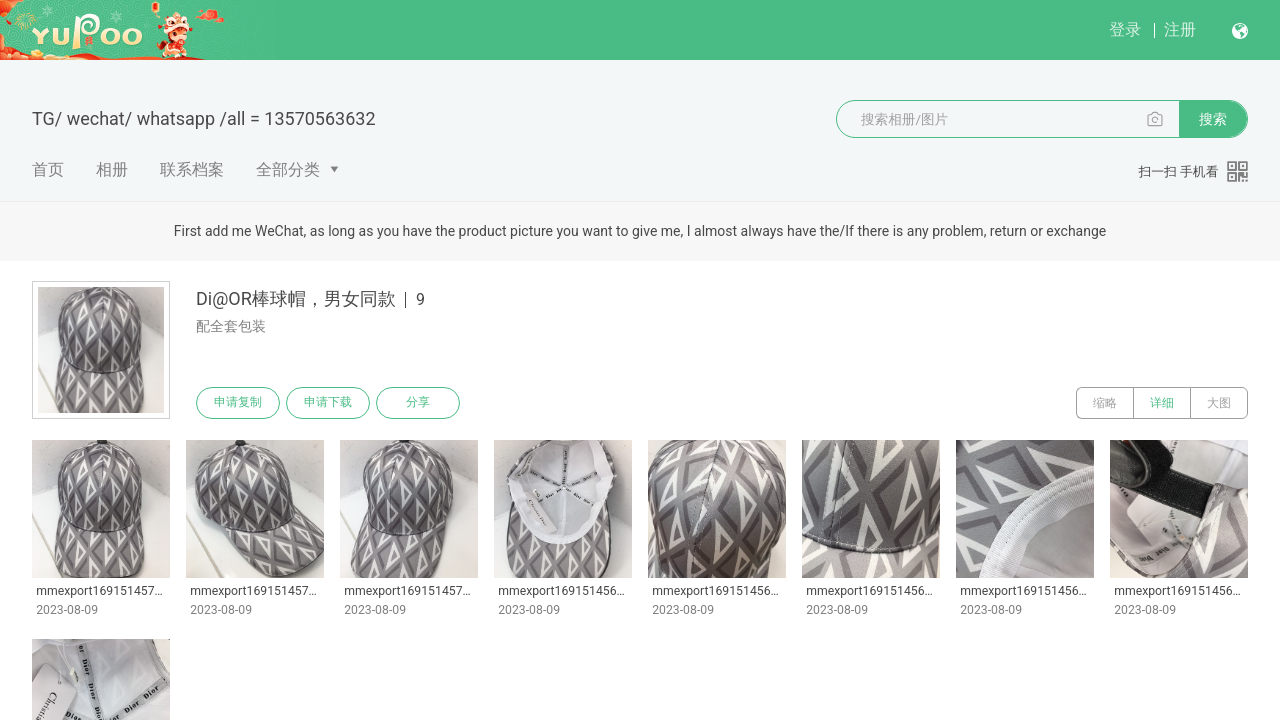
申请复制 (238, 403)
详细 (1162, 403)
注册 (1180, 29)
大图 (1219, 403)
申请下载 (328, 403)
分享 (418, 403)
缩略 (1105, 403)
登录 (1125, 29)
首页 (48, 169)
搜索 (1213, 119)
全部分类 (288, 169)
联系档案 (192, 169)
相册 (112, 169)
